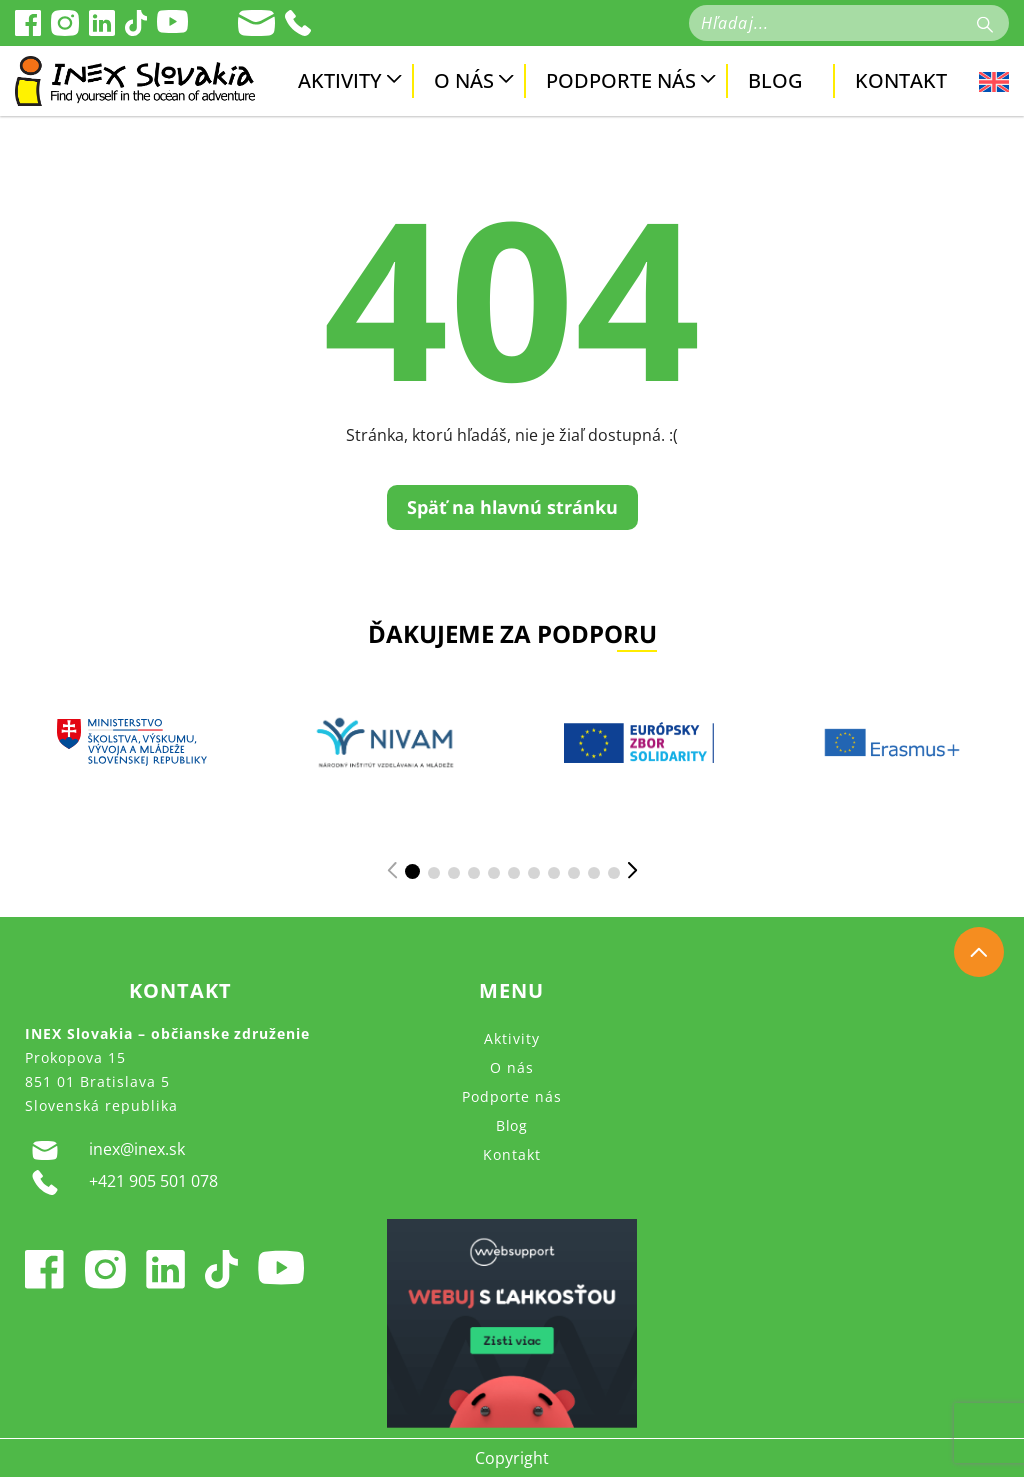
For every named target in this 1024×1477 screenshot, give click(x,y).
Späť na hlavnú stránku (512, 507)
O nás (464, 80)
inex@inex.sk (105, 1150)
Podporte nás (621, 80)
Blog (775, 80)
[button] (412, 871)
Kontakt (901, 80)
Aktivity (340, 80)
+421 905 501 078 (121, 1182)
